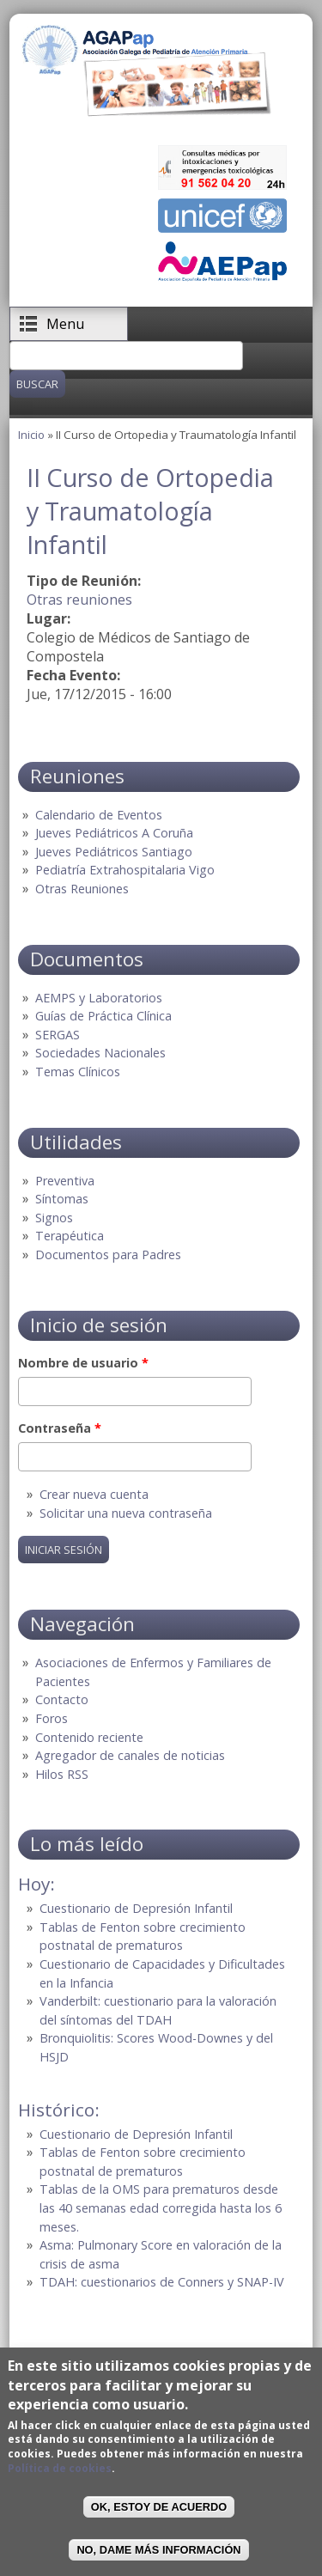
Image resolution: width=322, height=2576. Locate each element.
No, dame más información (158, 2549)
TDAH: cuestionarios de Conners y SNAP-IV (161, 2282)
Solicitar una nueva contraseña (125, 1513)
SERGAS (57, 1034)
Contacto (61, 1699)
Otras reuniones (79, 599)
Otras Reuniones (82, 888)
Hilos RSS (61, 1774)
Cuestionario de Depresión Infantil (136, 1908)
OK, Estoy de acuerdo (159, 2506)
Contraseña (59, 1428)
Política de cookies (60, 2468)
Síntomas (61, 1199)
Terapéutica (69, 1235)
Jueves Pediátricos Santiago (113, 851)
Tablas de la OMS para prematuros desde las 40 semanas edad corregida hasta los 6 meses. (160, 2207)
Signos (54, 1217)
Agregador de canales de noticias (130, 1755)
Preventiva (64, 1180)
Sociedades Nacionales (100, 1052)
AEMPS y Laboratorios (98, 998)
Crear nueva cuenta (94, 1494)
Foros (51, 1718)
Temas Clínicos (77, 1071)
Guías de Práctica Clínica (103, 1016)
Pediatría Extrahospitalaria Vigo (125, 870)
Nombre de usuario (83, 1363)
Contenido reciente (89, 1737)
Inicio (31, 434)
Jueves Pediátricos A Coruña (114, 833)
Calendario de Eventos (98, 815)
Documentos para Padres (108, 1254)
